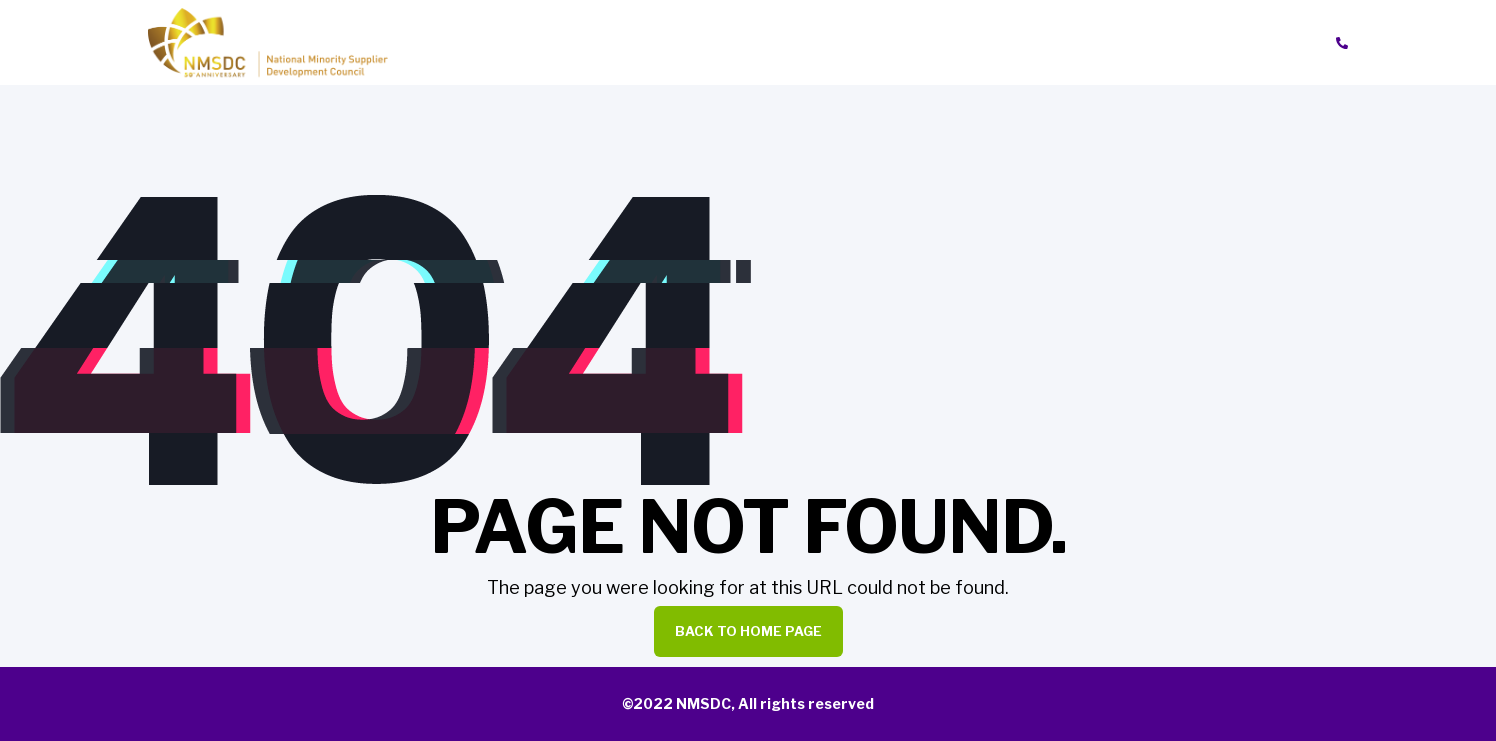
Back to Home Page (748, 631)
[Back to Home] (268, 41)
